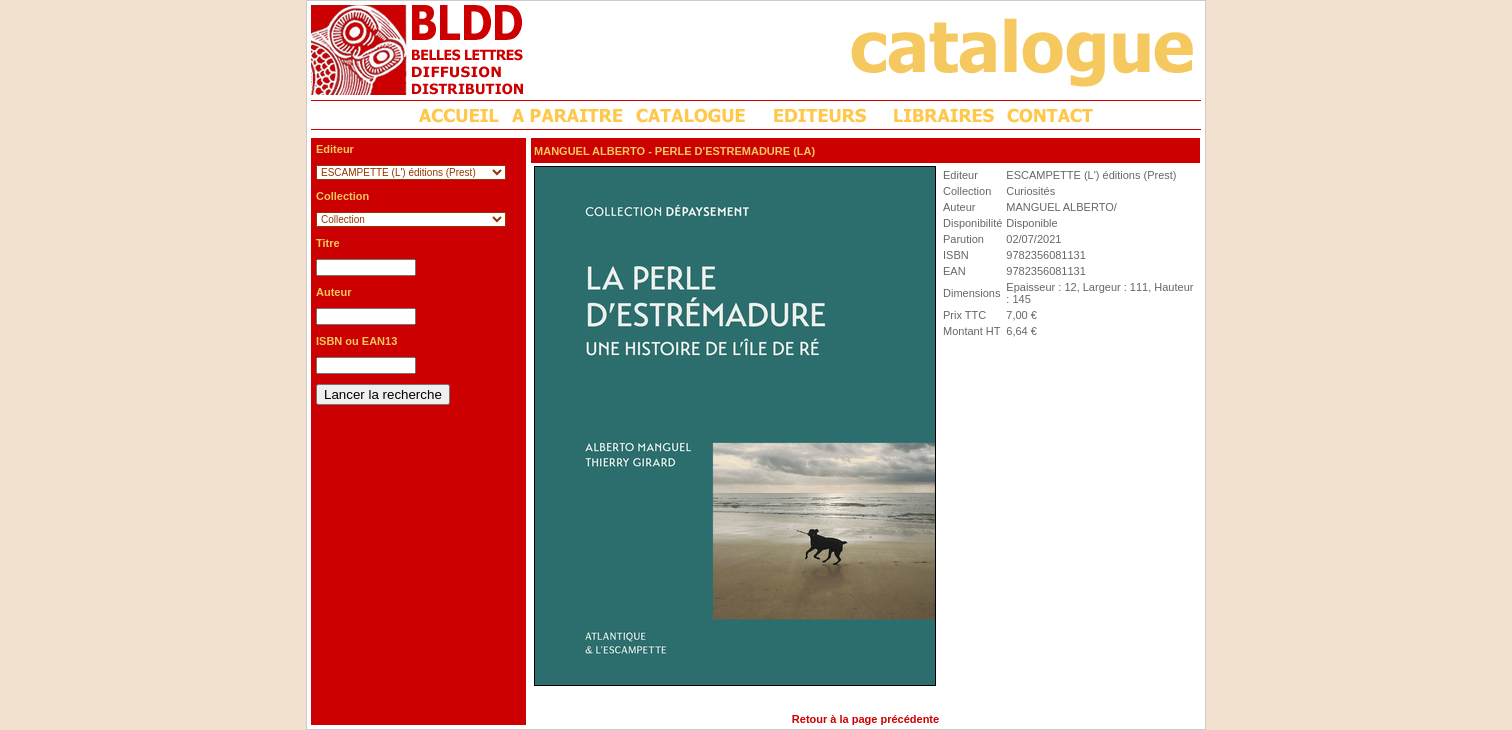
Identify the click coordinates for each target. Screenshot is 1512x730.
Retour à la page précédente (865, 719)
